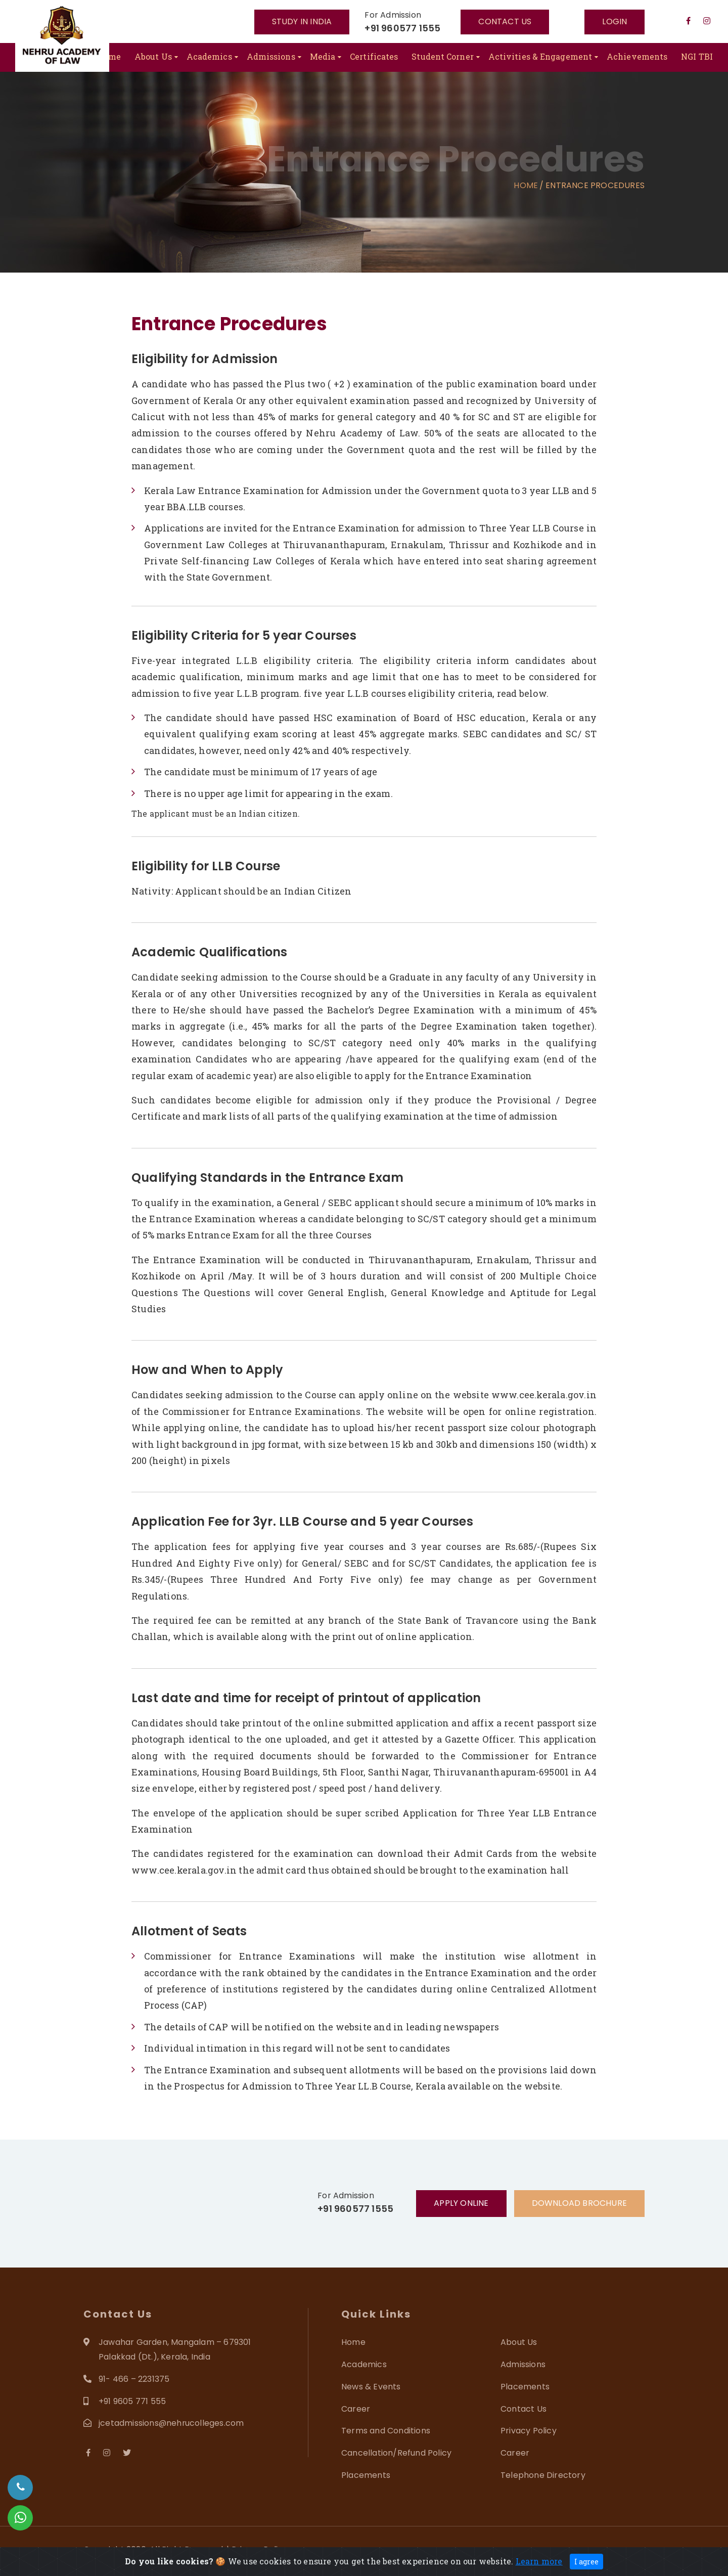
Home (109, 56)
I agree (586, 2561)
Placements (525, 2386)
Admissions (271, 56)
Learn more (539, 2561)
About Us (153, 56)
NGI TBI (697, 56)
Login (614, 21)
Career (355, 2409)
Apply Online (461, 2203)
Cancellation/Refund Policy (396, 2453)
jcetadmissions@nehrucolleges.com (172, 2423)
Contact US (504, 21)
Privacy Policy (528, 2430)
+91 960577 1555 (402, 28)
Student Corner (442, 56)
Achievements (637, 56)
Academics (209, 56)
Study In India (302, 21)
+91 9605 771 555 (132, 2401)
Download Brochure (579, 2203)
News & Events (371, 2386)
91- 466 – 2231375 (134, 2379)
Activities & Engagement (540, 56)
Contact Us (523, 2409)
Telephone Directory (542, 2475)
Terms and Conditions (385, 2430)
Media (323, 56)
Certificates (374, 56)
